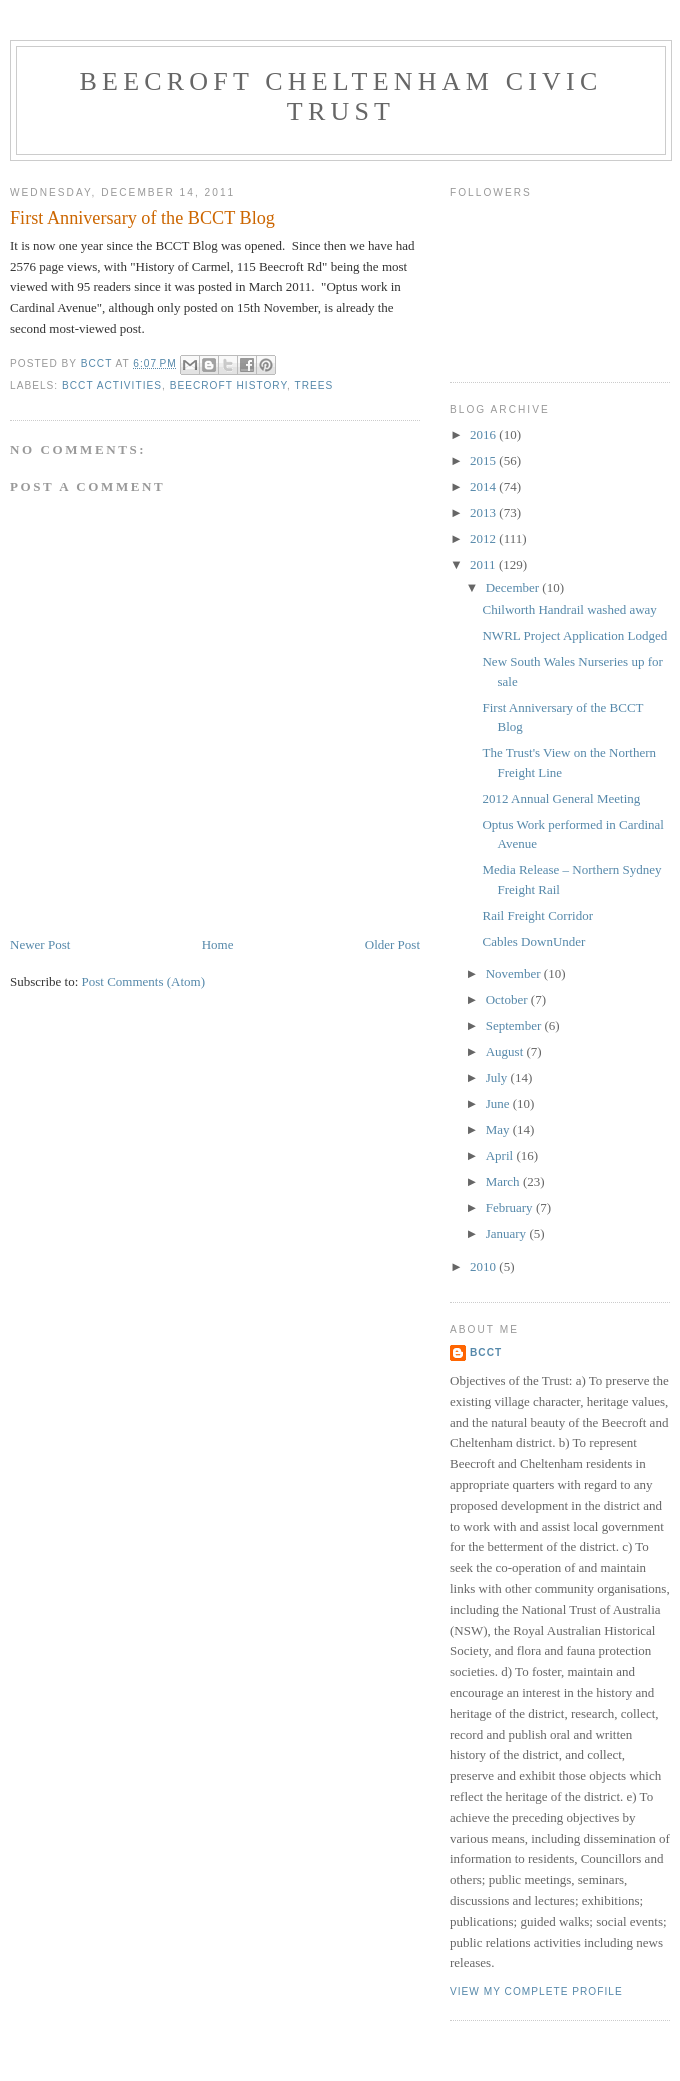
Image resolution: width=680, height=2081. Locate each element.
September (515, 1025)
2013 (484, 512)
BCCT (486, 1352)
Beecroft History (228, 385)
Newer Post (40, 944)
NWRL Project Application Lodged (574, 635)
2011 (484, 564)
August (506, 1051)
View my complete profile (536, 1991)
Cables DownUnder (533, 941)
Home (218, 944)
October (508, 999)
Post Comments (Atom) (144, 981)
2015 (484, 460)
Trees (313, 385)
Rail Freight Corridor (537, 915)
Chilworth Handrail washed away (569, 609)
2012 (484, 538)
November (515, 973)
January (508, 1233)
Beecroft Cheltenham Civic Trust (341, 96)
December (514, 587)
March (504, 1181)
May (499, 1129)
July (498, 1077)
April (501, 1155)
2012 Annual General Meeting (561, 798)
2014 (484, 486)
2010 (484, 1266)
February (511, 1207)
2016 (484, 434)
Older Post (392, 944)
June (499, 1103)
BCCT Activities (112, 385)
